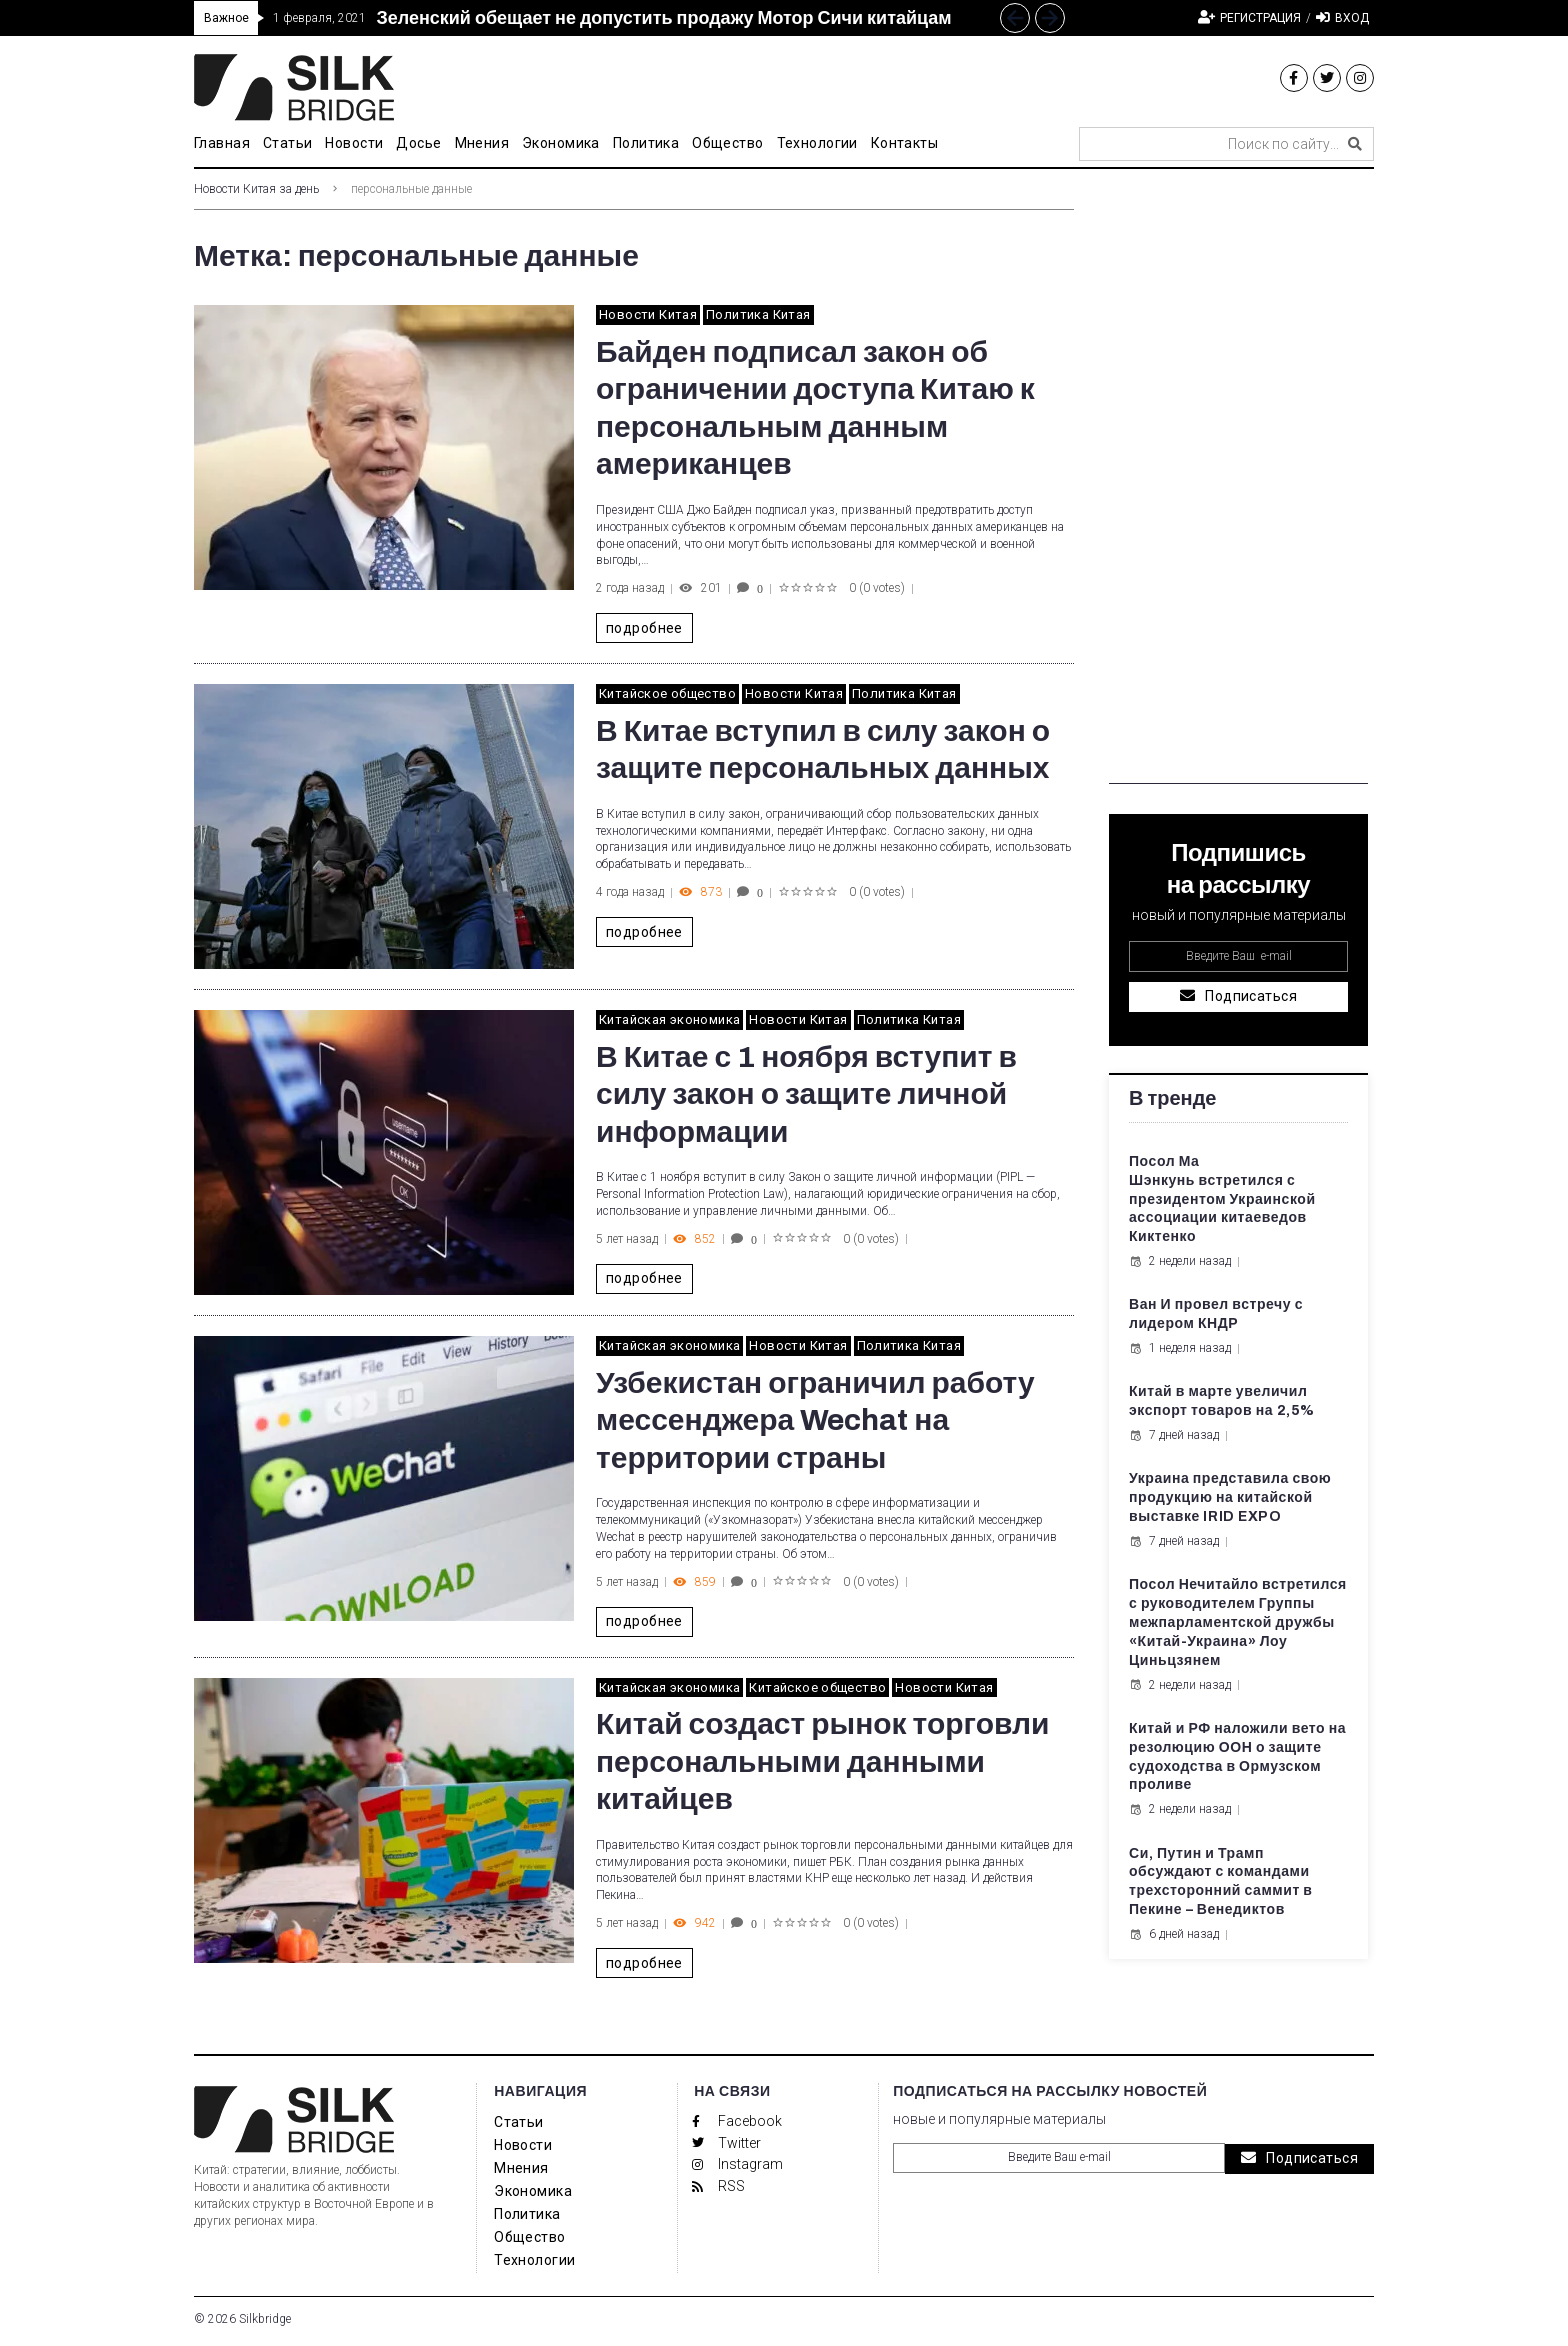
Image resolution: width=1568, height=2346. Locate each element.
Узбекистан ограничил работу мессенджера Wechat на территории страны (815, 1420)
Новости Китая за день (256, 189)
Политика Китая (758, 314)
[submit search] (1355, 144)
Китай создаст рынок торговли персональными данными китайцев (823, 1761)
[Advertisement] (1238, 484)
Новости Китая (648, 314)
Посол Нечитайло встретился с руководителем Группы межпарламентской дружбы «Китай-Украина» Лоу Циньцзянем (1238, 1622)
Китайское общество (667, 693)
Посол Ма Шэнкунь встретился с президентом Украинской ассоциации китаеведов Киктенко (1222, 1199)
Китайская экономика (669, 1019)
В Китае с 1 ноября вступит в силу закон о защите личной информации (806, 1094)
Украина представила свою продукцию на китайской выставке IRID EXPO (1230, 1497)
